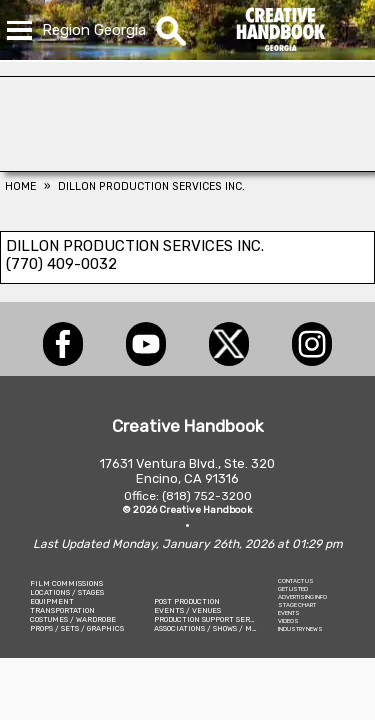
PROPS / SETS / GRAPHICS (77, 628)
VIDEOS (288, 621)
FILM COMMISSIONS (66, 583)
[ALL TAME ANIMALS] (187, 166)
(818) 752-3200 (207, 496)
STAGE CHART (297, 605)
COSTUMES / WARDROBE (73, 619)
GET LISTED (293, 589)
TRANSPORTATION (62, 610)
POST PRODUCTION (187, 601)
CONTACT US (296, 581)
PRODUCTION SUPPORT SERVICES (213, 619)
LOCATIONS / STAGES (67, 592)
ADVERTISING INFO (302, 597)
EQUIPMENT (52, 601)
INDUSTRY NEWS (300, 629)
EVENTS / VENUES (187, 610)
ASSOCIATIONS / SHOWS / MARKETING (222, 628)
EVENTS (289, 613)
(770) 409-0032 (61, 264)
